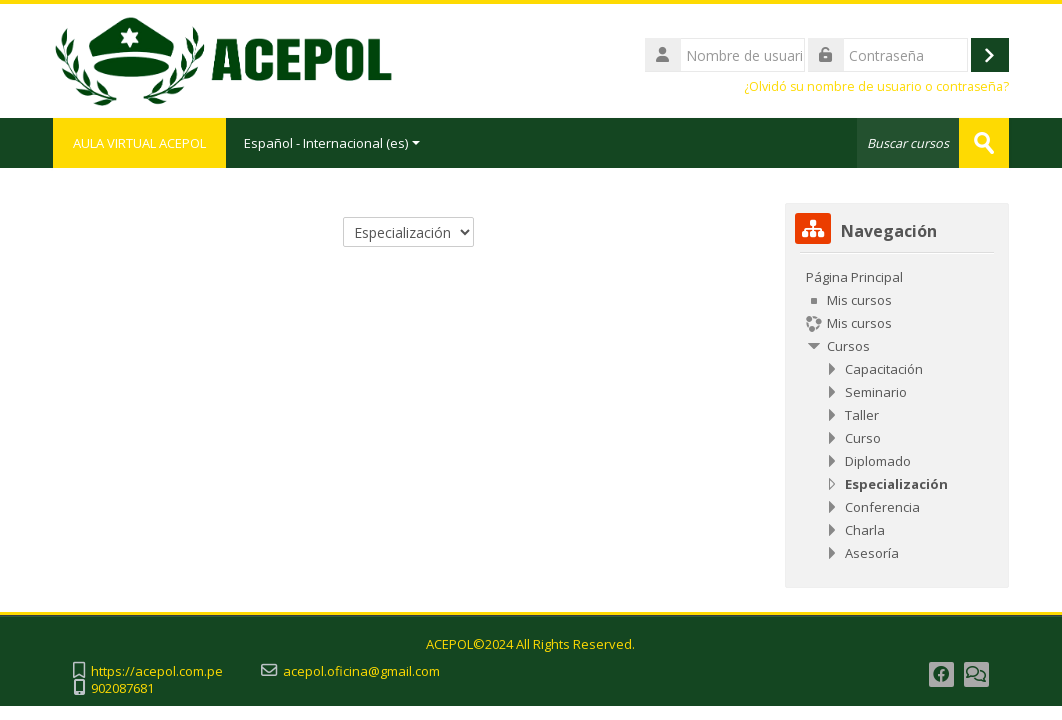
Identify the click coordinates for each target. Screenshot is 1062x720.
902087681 (122, 688)
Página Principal (854, 277)
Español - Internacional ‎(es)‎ (332, 143)
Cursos (848, 346)
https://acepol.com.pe (157, 671)
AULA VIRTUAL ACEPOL (139, 143)
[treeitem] (897, 415)
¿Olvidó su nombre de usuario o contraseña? (876, 86)
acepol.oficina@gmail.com (361, 671)
